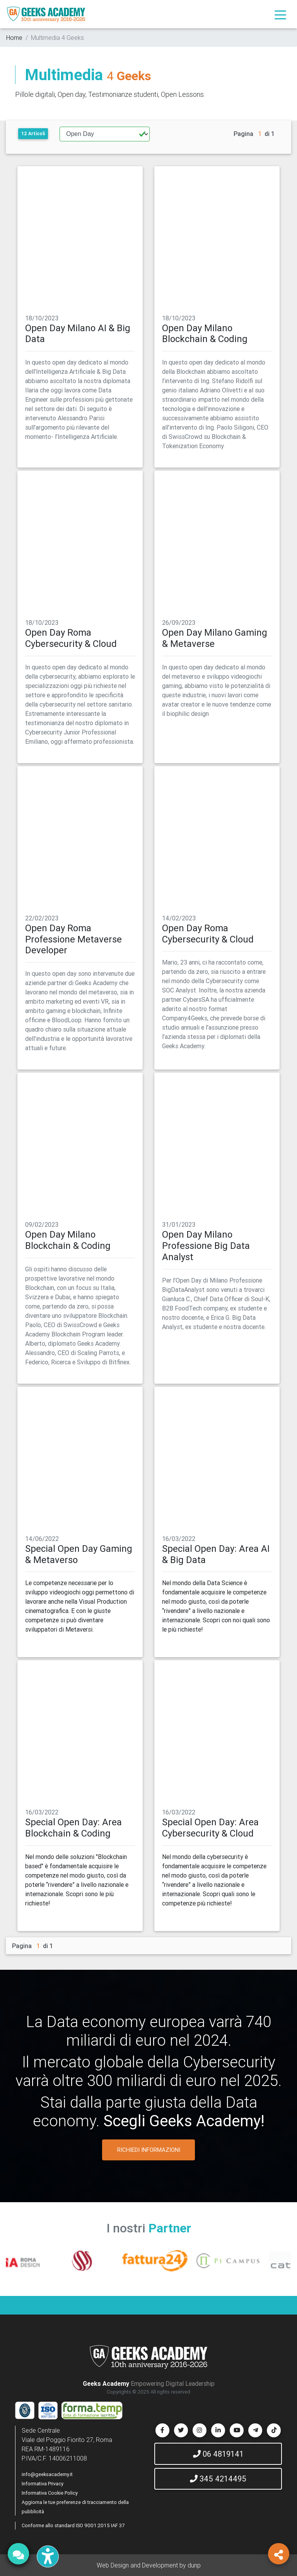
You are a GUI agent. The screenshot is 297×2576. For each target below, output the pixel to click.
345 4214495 (218, 2478)
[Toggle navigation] (280, 14)
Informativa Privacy (42, 2483)
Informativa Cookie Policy (50, 2493)
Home (14, 37)
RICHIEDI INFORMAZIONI (148, 2149)
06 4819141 (218, 2454)
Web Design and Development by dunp (149, 2565)
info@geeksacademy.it (47, 2474)
